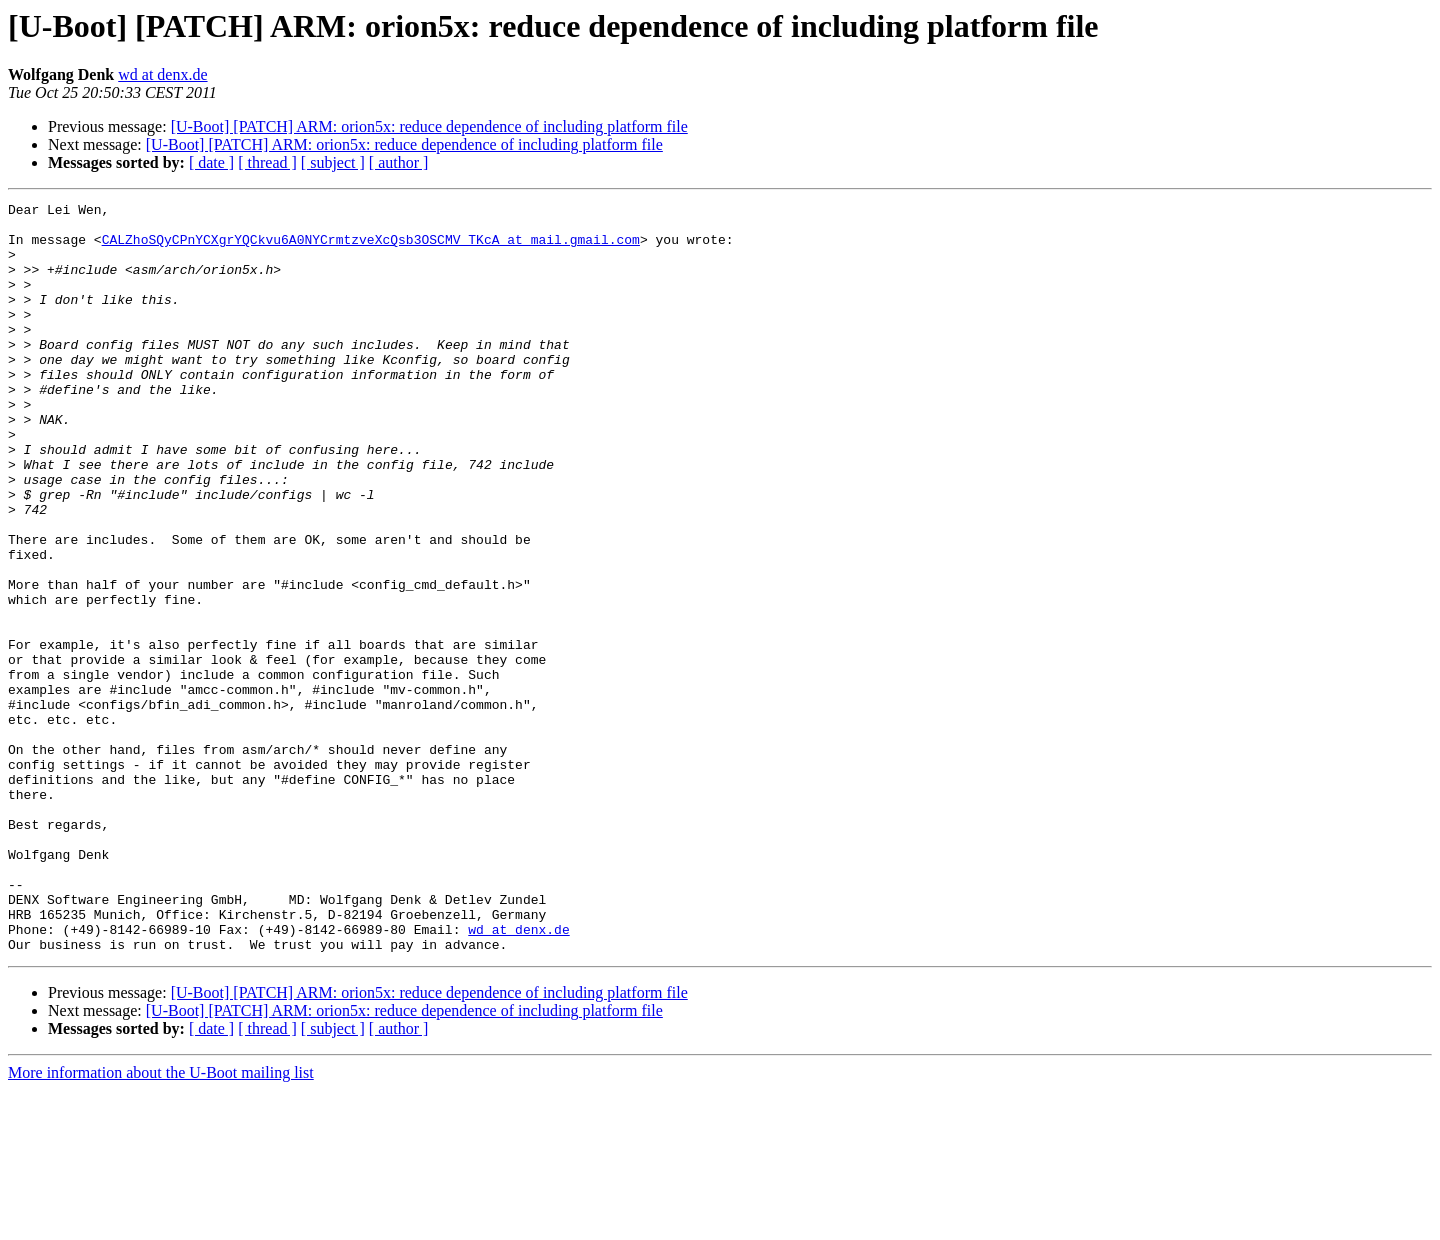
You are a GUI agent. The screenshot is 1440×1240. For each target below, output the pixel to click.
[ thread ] (267, 162)
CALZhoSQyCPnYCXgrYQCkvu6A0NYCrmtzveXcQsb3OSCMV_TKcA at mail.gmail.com (371, 248)
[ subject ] (333, 162)
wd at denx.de (162, 74)
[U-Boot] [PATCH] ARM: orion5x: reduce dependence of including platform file (429, 126)
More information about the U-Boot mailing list (161, 1222)
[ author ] (399, 162)
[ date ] (211, 162)
